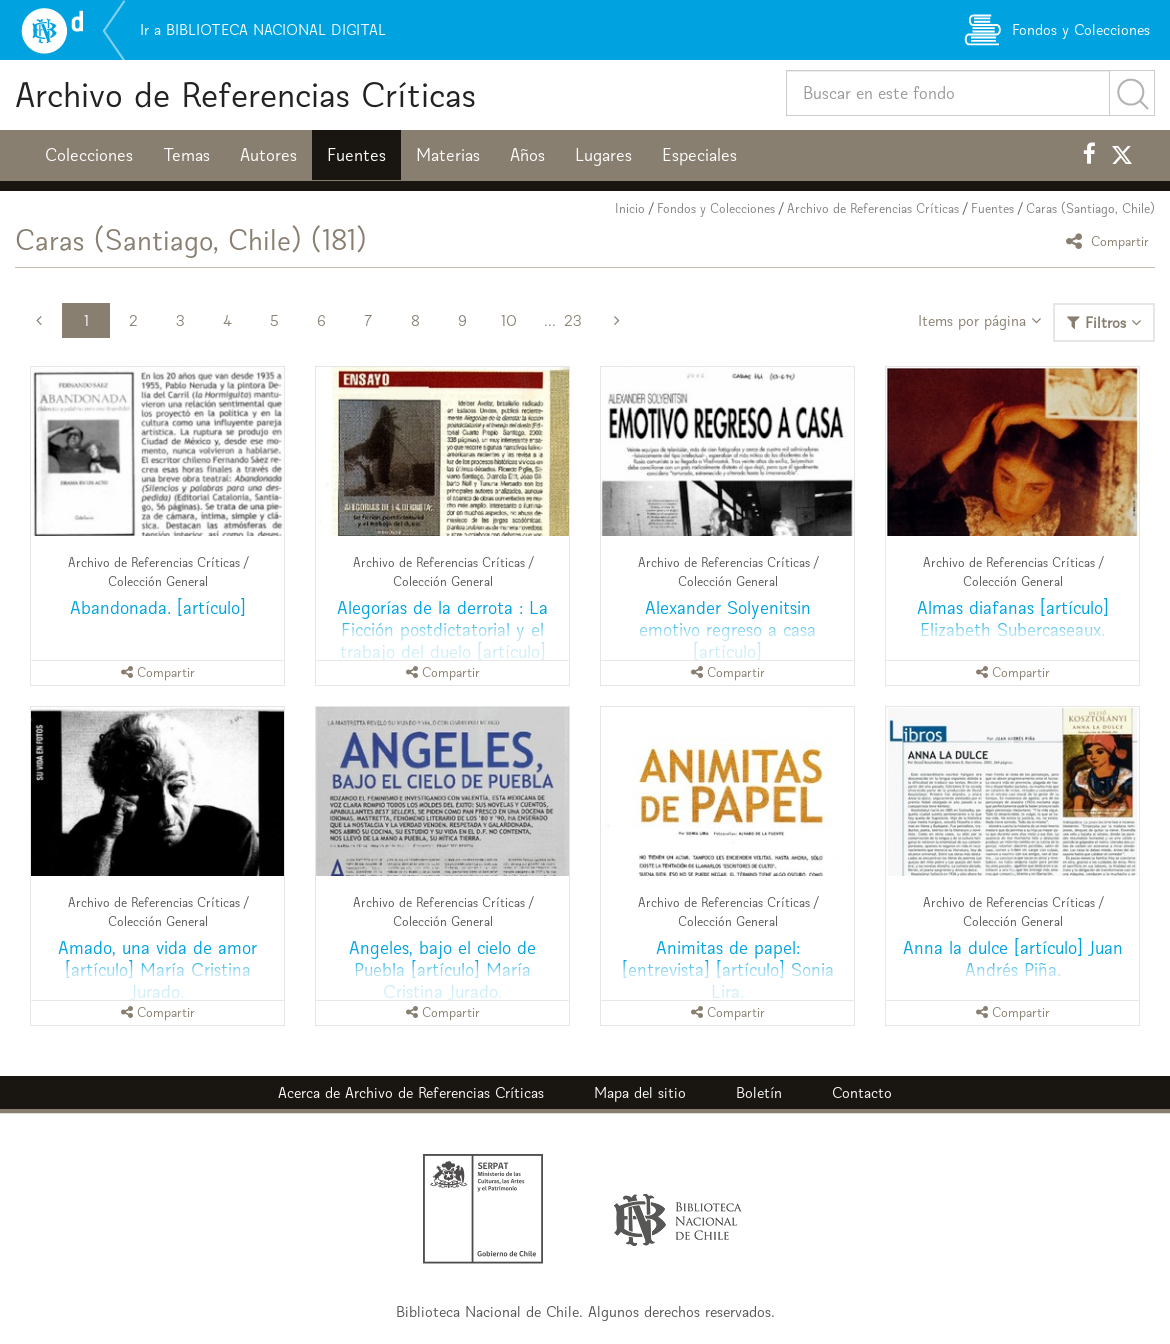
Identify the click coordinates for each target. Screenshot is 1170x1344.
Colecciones (89, 155)
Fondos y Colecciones (716, 208)
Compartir (1110, 240)
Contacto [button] (862, 1092)
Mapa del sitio (640, 1092)
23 (573, 320)
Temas (186, 155)
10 (509, 320)
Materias (448, 155)
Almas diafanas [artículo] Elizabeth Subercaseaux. (1013, 618)
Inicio (630, 208)
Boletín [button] (759, 1092)
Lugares (603, 155)
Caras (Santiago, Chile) (1090, 208)
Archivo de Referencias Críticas (245, 94)
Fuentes (356, 155)
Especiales (699, 155)
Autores (268, 155)
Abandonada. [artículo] (158, 607)
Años (527, 155)
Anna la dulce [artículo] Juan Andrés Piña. (1013, 958)
